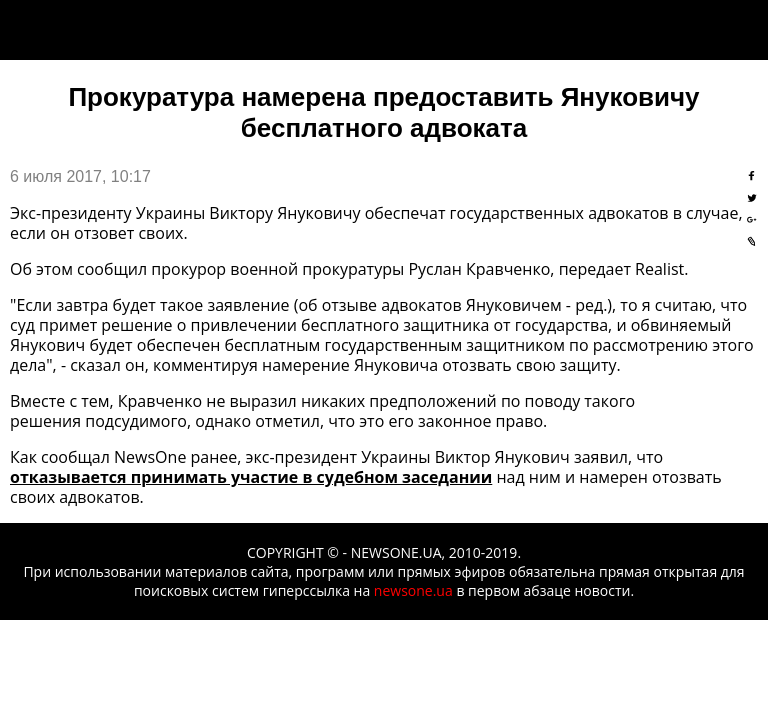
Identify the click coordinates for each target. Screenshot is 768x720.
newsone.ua (413, 590)
